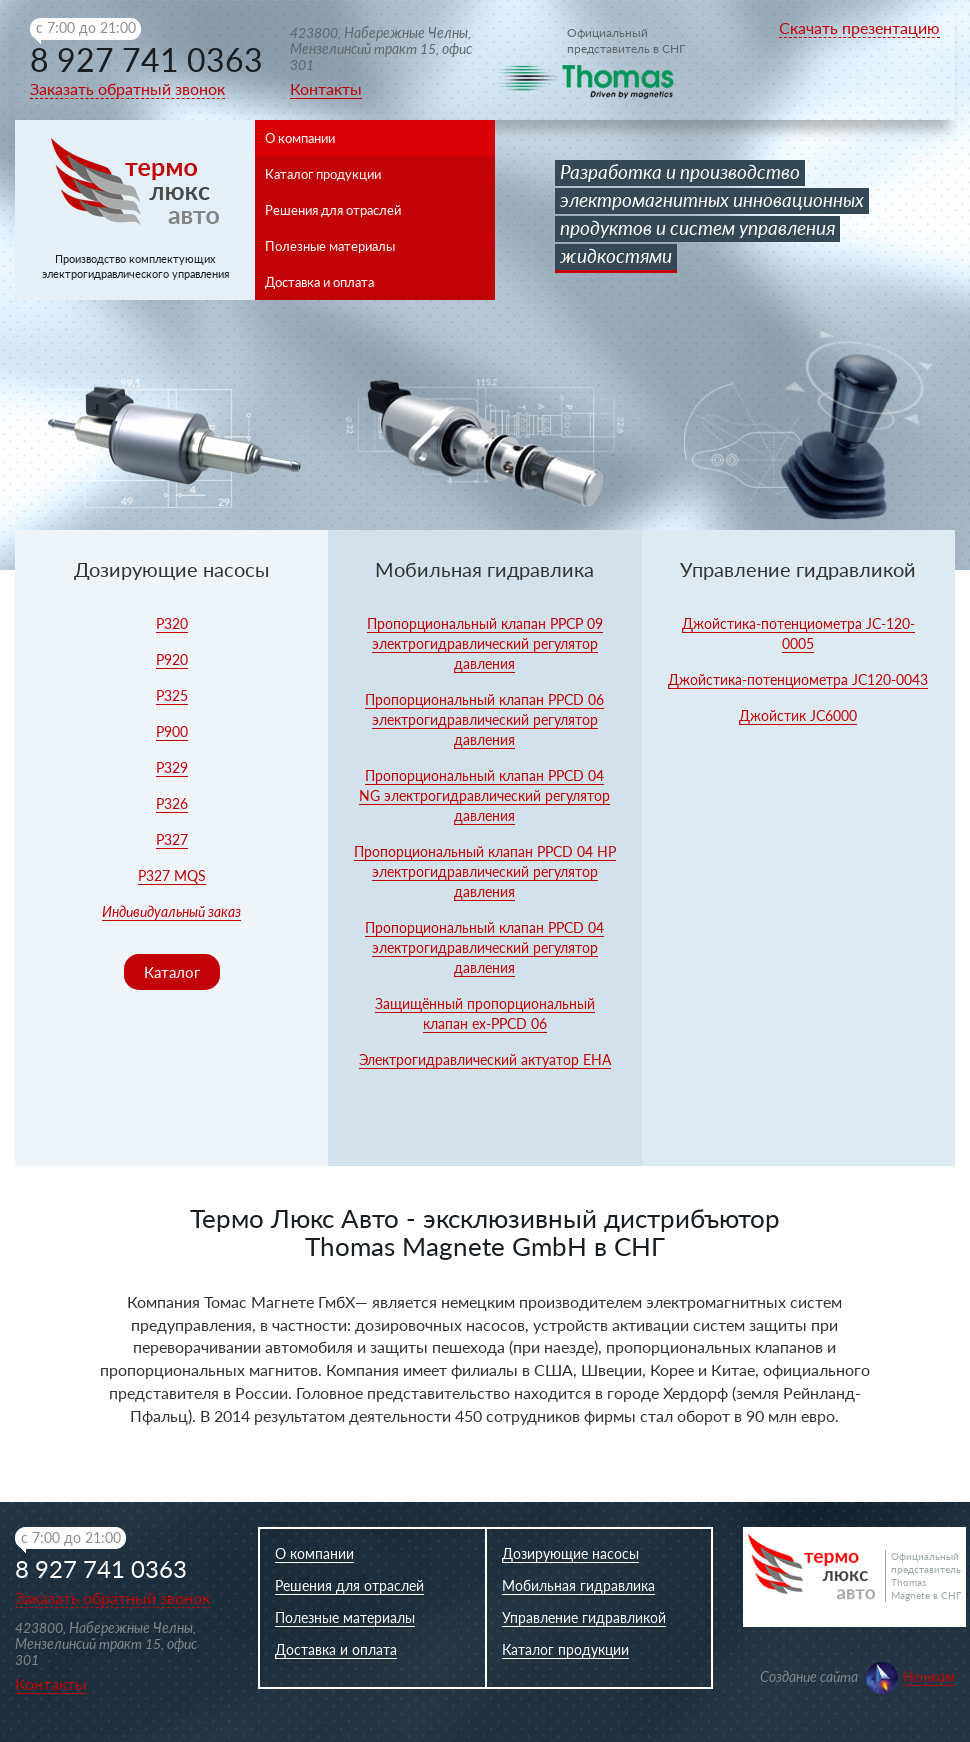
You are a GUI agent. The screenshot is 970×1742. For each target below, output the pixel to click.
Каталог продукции (323, 174)
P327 (172, 839)
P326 (172, 803)
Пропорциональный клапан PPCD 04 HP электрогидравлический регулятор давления (485, 871)
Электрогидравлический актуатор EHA (485, 1059)
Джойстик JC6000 (798, 715)
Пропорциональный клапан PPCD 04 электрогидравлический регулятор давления (484, 947)
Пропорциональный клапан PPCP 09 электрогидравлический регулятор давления (485, 643)
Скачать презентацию (859, 27)
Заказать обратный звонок (127, 88)
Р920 (172, 659)
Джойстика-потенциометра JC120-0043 (798, 679)
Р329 (172, 767)
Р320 (172, 623)
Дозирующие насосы (570, 1553)
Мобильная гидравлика (578, 1585)
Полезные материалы (330, 246)
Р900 (172, 731)
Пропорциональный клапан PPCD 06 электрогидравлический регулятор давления (484, 719)
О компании (300, 138)
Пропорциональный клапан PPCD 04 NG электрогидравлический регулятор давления (484, 795)
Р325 (172, 695)
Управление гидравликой (584, 1617)
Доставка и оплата (319, 282)
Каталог (172, 972)
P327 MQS (172, 875)
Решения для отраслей (333, 210)
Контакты (326, 88)
